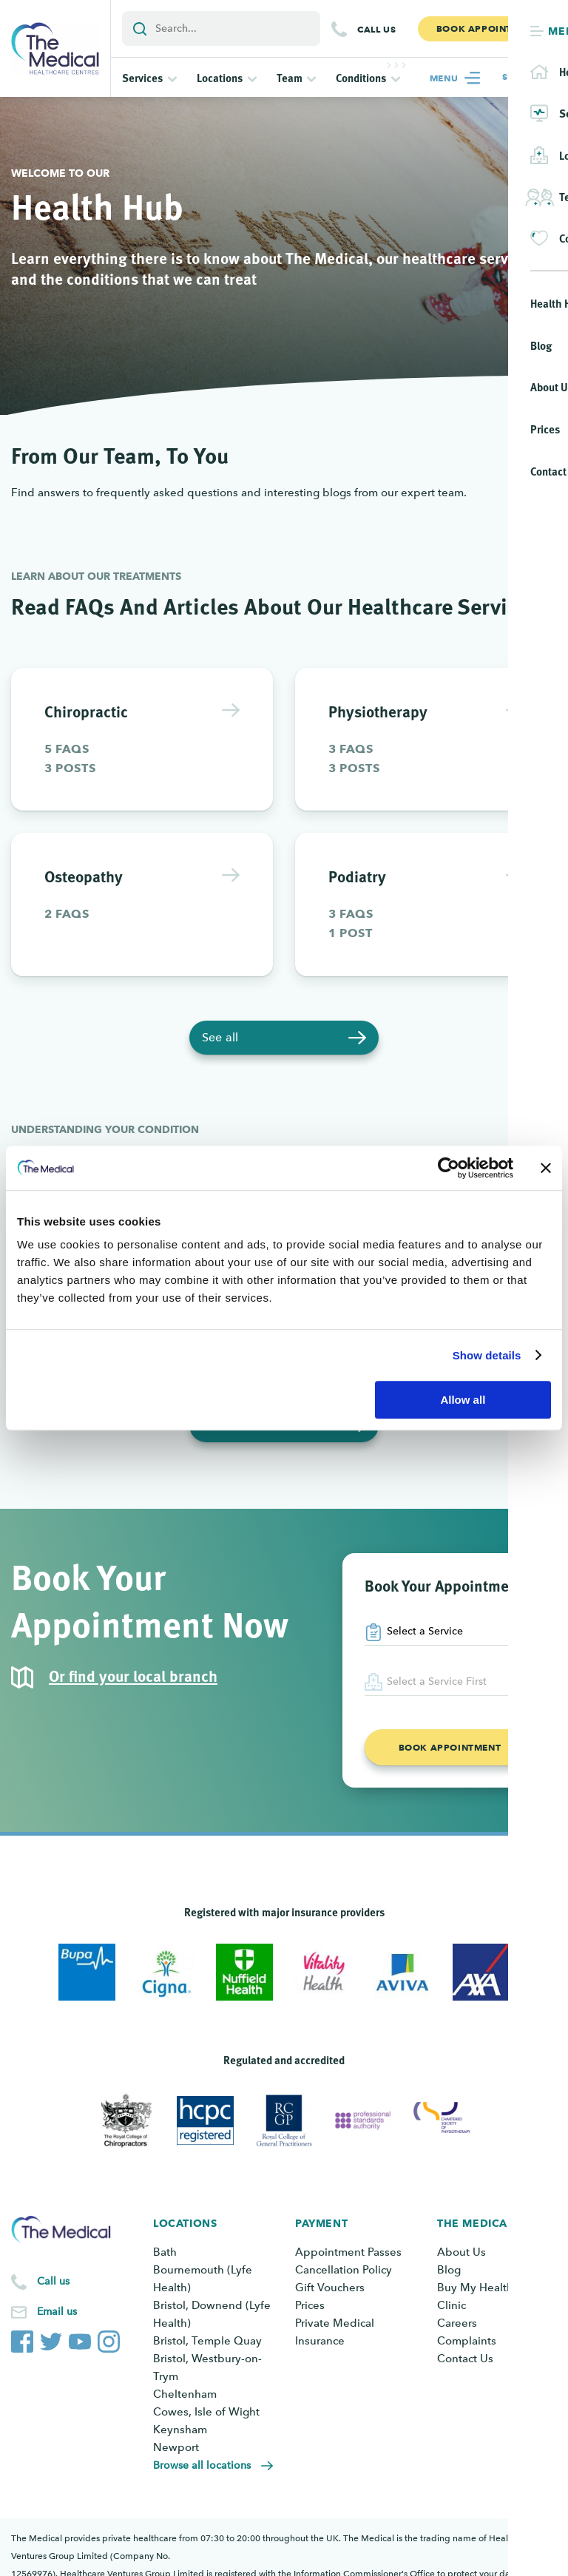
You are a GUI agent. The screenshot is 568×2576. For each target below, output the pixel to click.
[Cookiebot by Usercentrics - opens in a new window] (448, 1168)
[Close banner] (546, 1168)
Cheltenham (185, 2394)
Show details (487, 1355)
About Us (461, 2252)
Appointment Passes (348, 2252)
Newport (176, 2447)
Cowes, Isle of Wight (206, 2411)
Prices (310, 2305)
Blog (449, 2269)
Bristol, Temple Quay (207, 2340)
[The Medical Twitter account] (51, 2338)
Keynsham (180, 2429)
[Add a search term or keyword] (221, 28)
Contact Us (465, 2358)
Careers (457, 2323)
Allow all (462, 1399)
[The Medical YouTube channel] (80, 2338)
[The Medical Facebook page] (22, 2338)
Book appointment (450, 1747)
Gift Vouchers (330, 2287)
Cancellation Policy (343, 2269)
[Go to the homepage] (55, 48)
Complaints (466, 2340)
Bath (165, 2252)
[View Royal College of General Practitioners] (284, 2120)
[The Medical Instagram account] (109, 2338)
